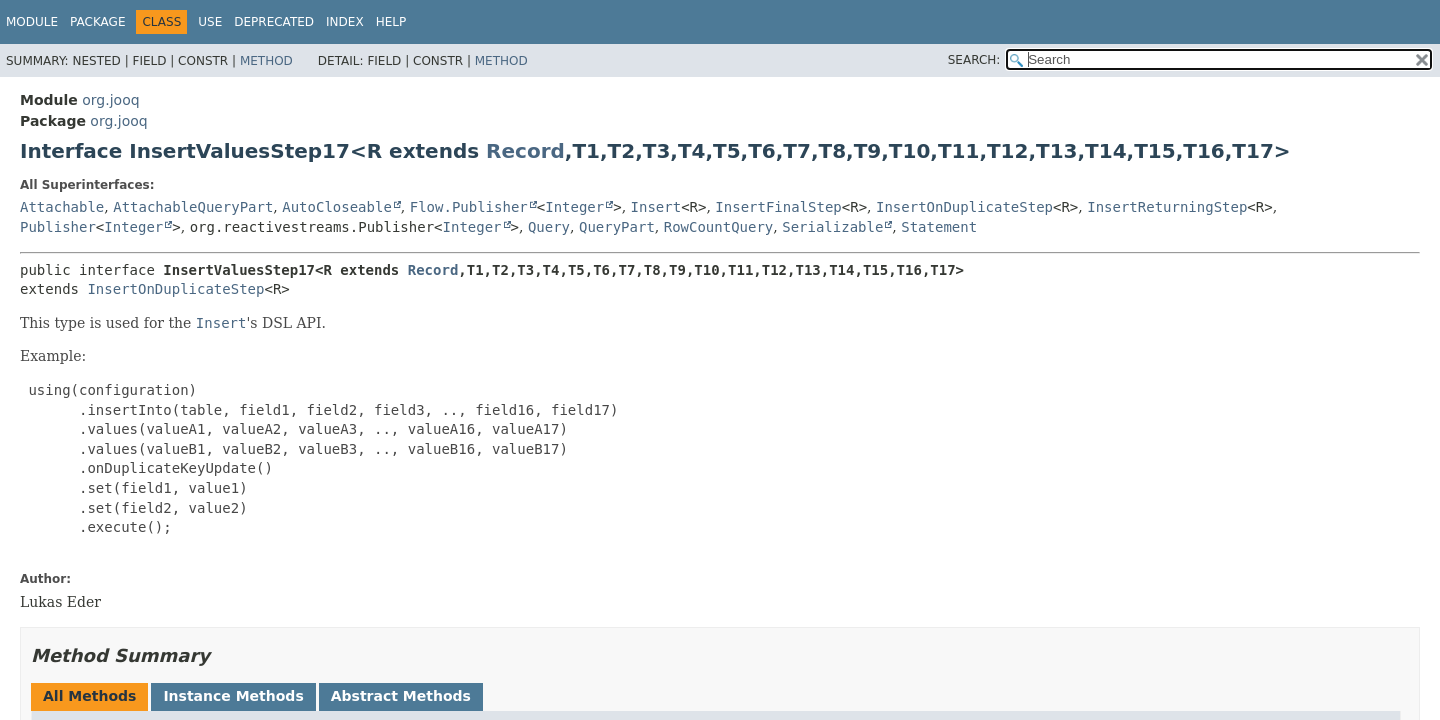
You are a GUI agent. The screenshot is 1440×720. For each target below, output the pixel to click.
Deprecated (274, 22)
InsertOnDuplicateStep (964, 207)
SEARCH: (974, 60)
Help (391, 22)
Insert (656, 207)
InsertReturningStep (1167, 207)
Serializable (832, 227)
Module (32, 22)
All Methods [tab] (89, 696)
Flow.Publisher (469, 207)
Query (549, 227)
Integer (574, 207)
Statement (939, 227)
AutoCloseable (337, 207)
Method (266, 61)
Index (345, 22)
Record (525, 151)
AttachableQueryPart (193, 207)
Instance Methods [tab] (233, 696)
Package (97, 22)
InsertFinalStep (778, 207)
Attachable (62, 207)
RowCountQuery (719, 227)
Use (210, 22)
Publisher (58, 227)
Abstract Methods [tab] (401, 696)
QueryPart (617, 227)
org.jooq (110, 100)
